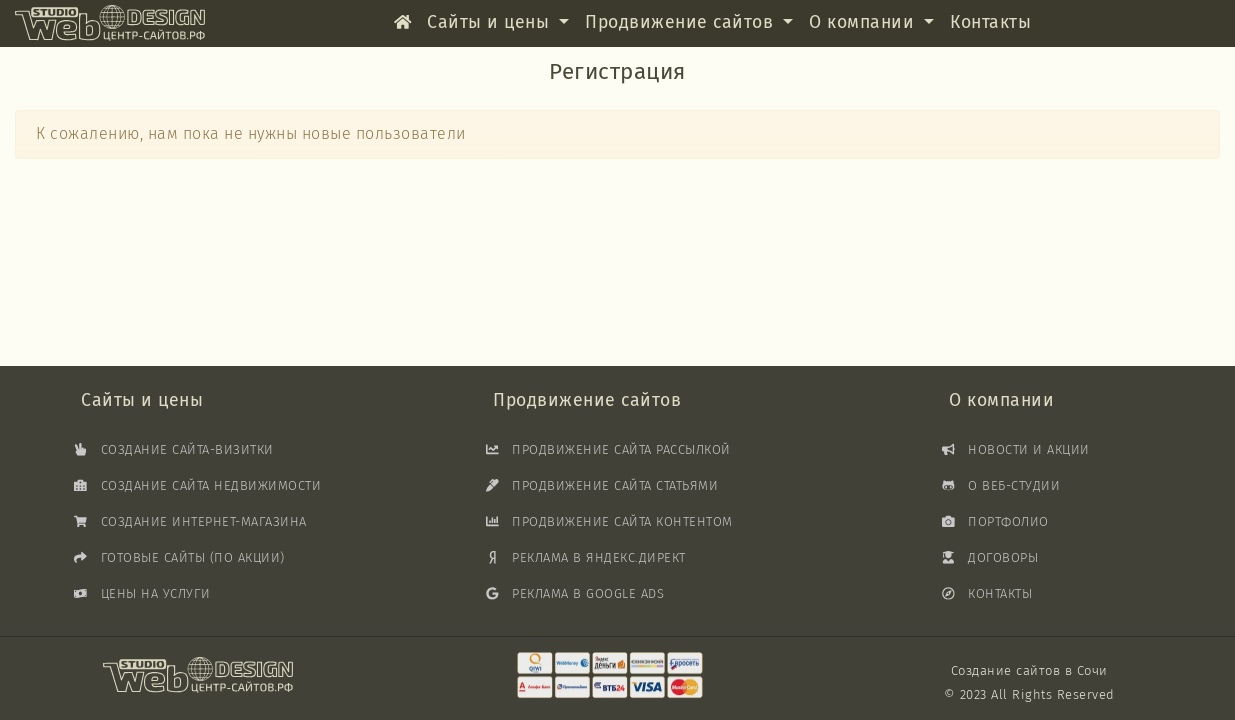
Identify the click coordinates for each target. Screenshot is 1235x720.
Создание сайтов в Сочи (1029, 670)
